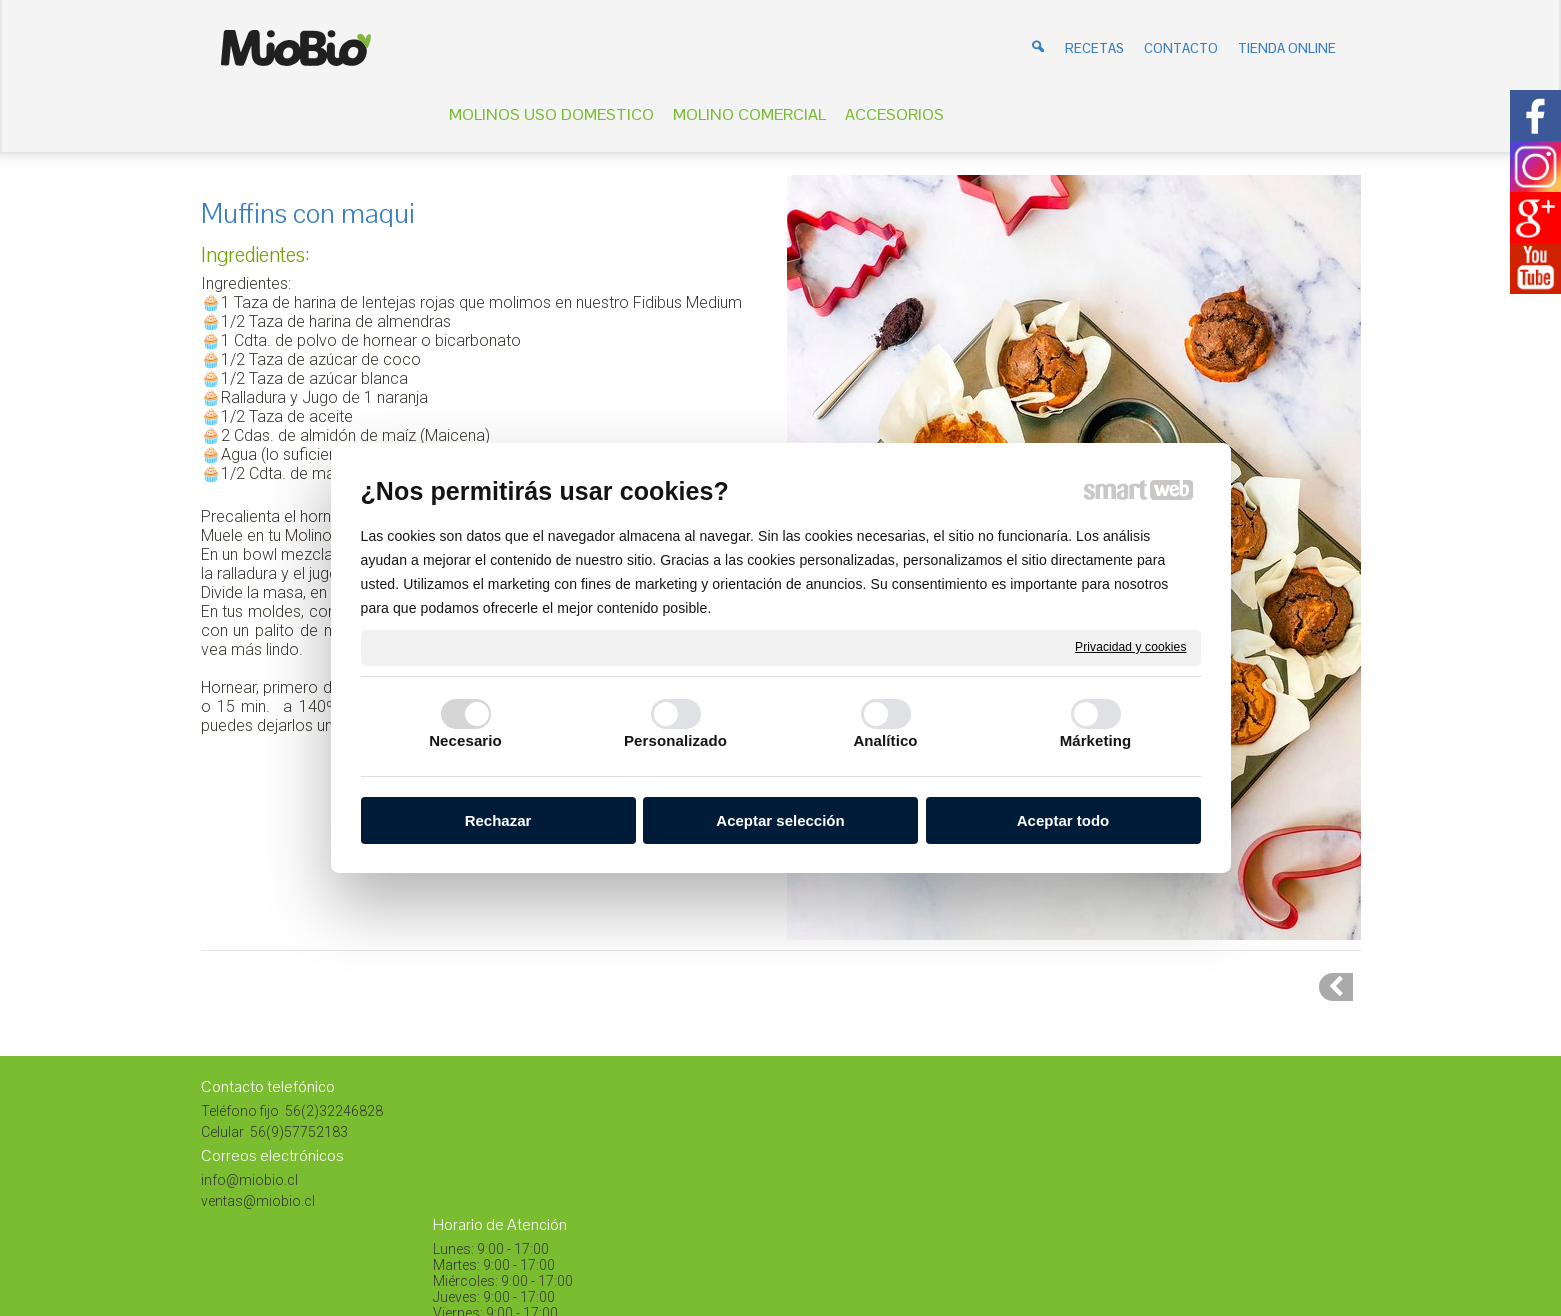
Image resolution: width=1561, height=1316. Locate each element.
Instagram (1196, 1153)
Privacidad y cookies (1130, 647)
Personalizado (675, 740)
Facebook (1196, 1174)
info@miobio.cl (249, 1180)
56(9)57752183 (297, 1132)
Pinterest (1191, 1111)
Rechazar (498, 820)
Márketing (1096, 740)
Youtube (1190, 1195)
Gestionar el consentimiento (1050, 1223)
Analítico (885, 740)
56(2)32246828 (332, 1111)
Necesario (465, 740)
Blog (1178, 1132)
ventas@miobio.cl (258, 1201)
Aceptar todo (1063, 820)
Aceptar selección (780, 820)
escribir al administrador (755, 1223)
